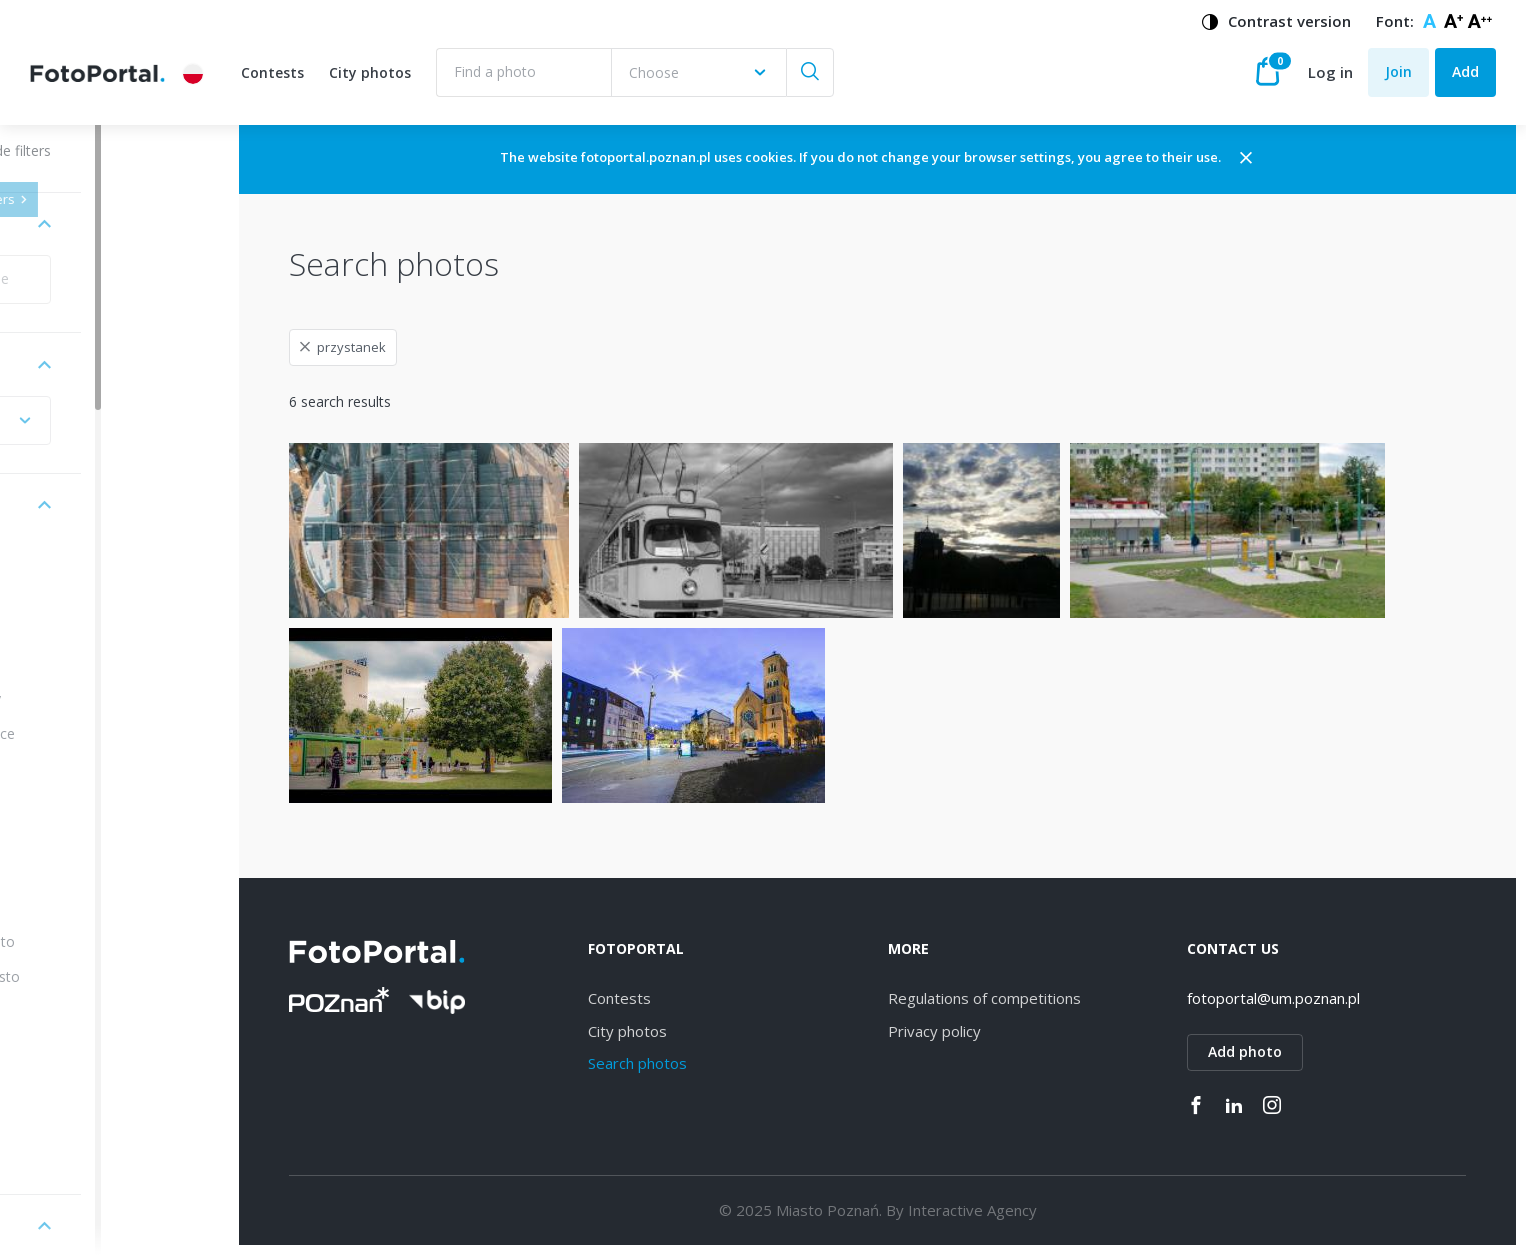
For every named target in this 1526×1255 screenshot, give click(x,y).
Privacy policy (974, 1031)
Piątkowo (92, 1011)
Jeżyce (82, 594)
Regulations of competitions (1024, 998)
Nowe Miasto (106, 976)
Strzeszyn (93, 802)
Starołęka (93, 768)
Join (1398, 71)
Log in (1330, 72)
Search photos (698, 1063)
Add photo (1265, 1051)
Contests (272, 72)
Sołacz (83, 1149)
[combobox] (698, 72)
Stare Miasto (103, 941)
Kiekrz (81, 1045)
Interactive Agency (1012, 1210)
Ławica (84, 1080)
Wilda (79, 629)
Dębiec (84, 664)
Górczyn (88, 1115)
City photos (370, 72)
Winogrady (96, 698)
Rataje (83, 872)
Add (1465, 71)
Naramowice (103, 733)
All (69, 560)
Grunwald (92, 907)
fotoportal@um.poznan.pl (1293, 998)
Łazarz (83, 837)
